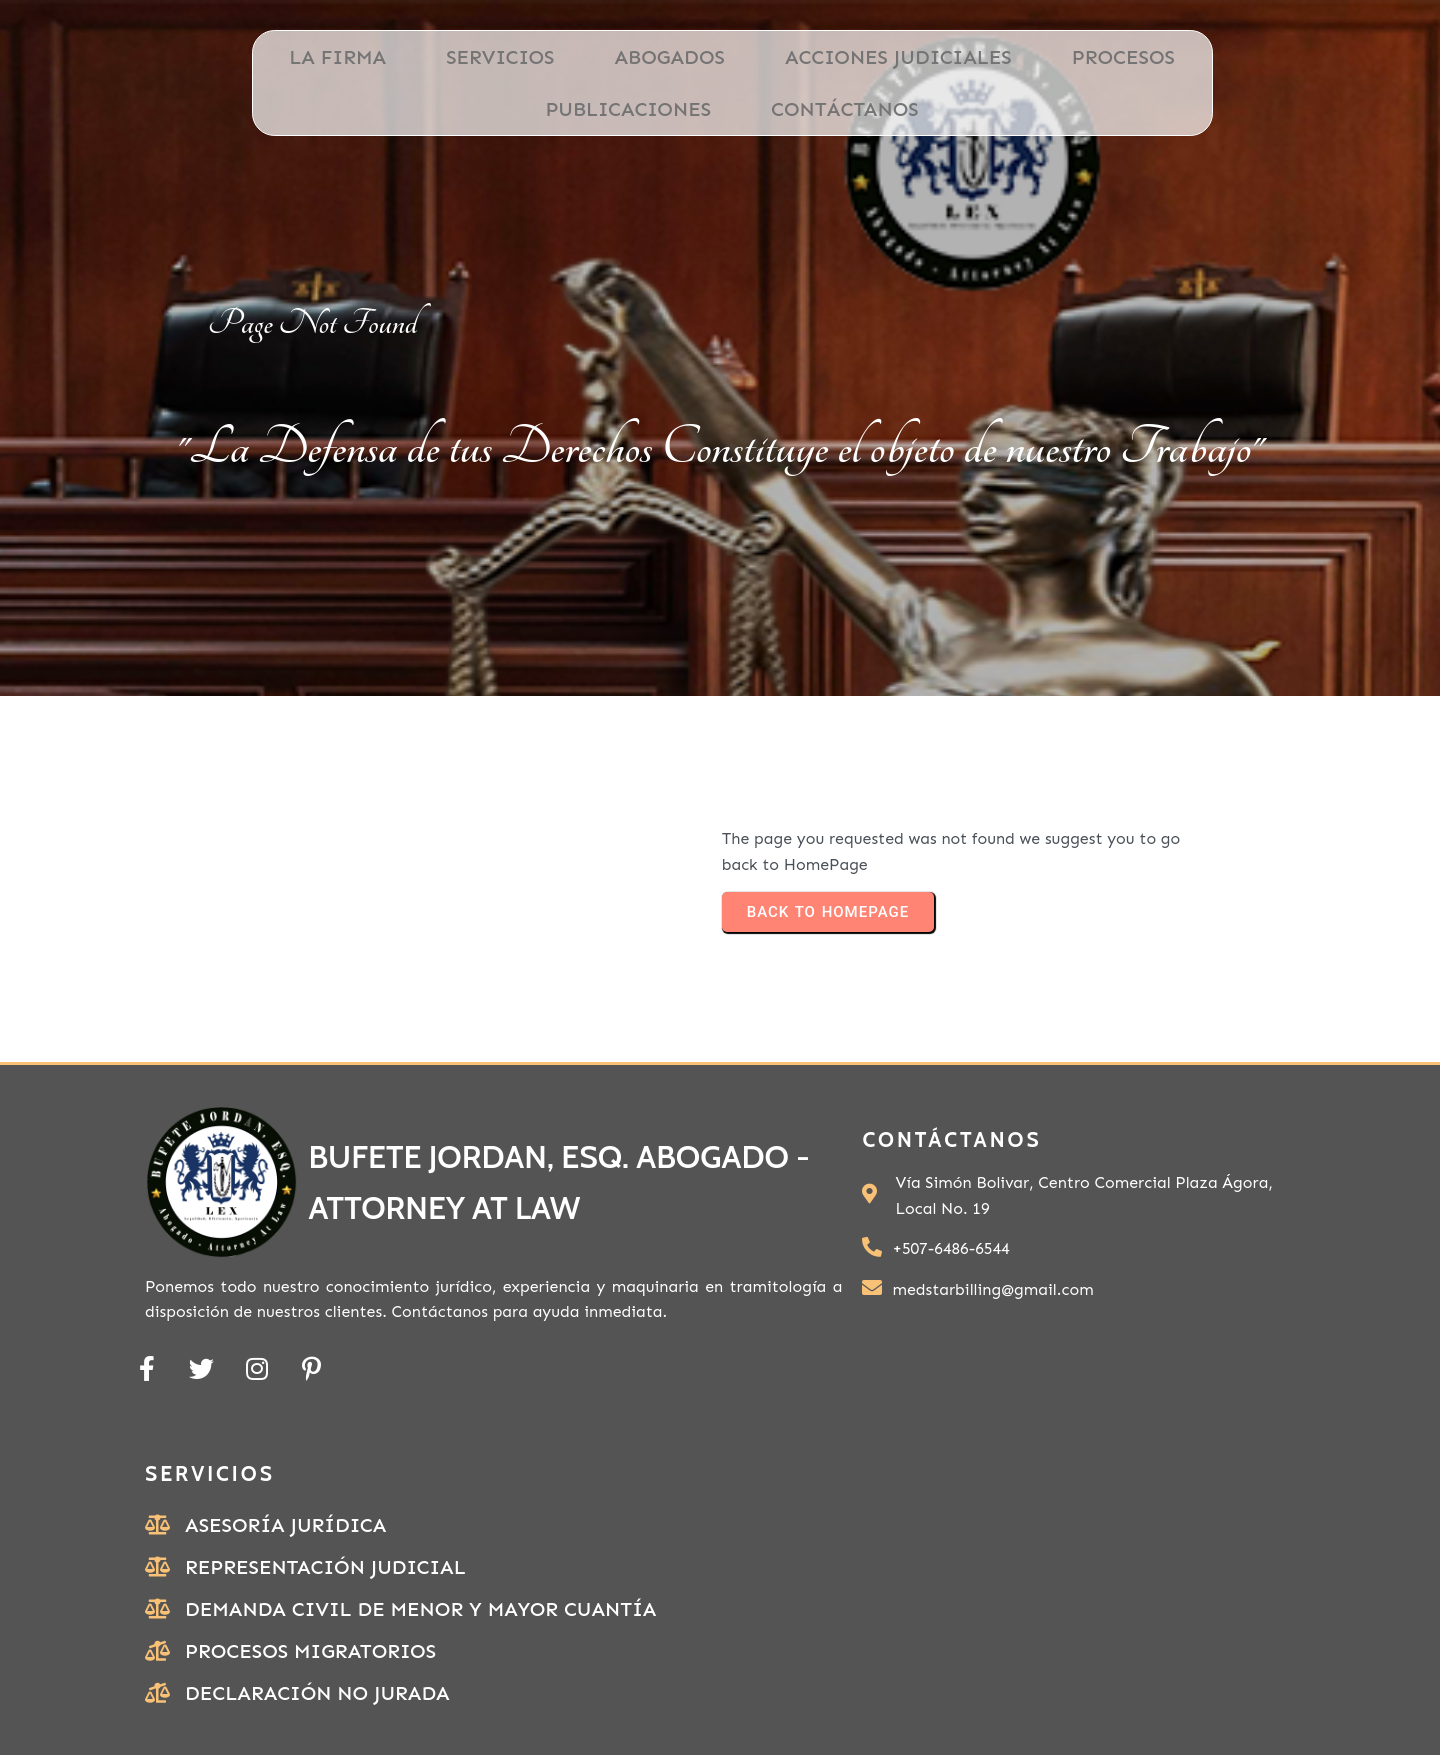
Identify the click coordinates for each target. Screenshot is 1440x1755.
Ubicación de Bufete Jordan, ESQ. (1108, 1656)
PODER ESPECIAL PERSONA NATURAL (1110, 1703)
